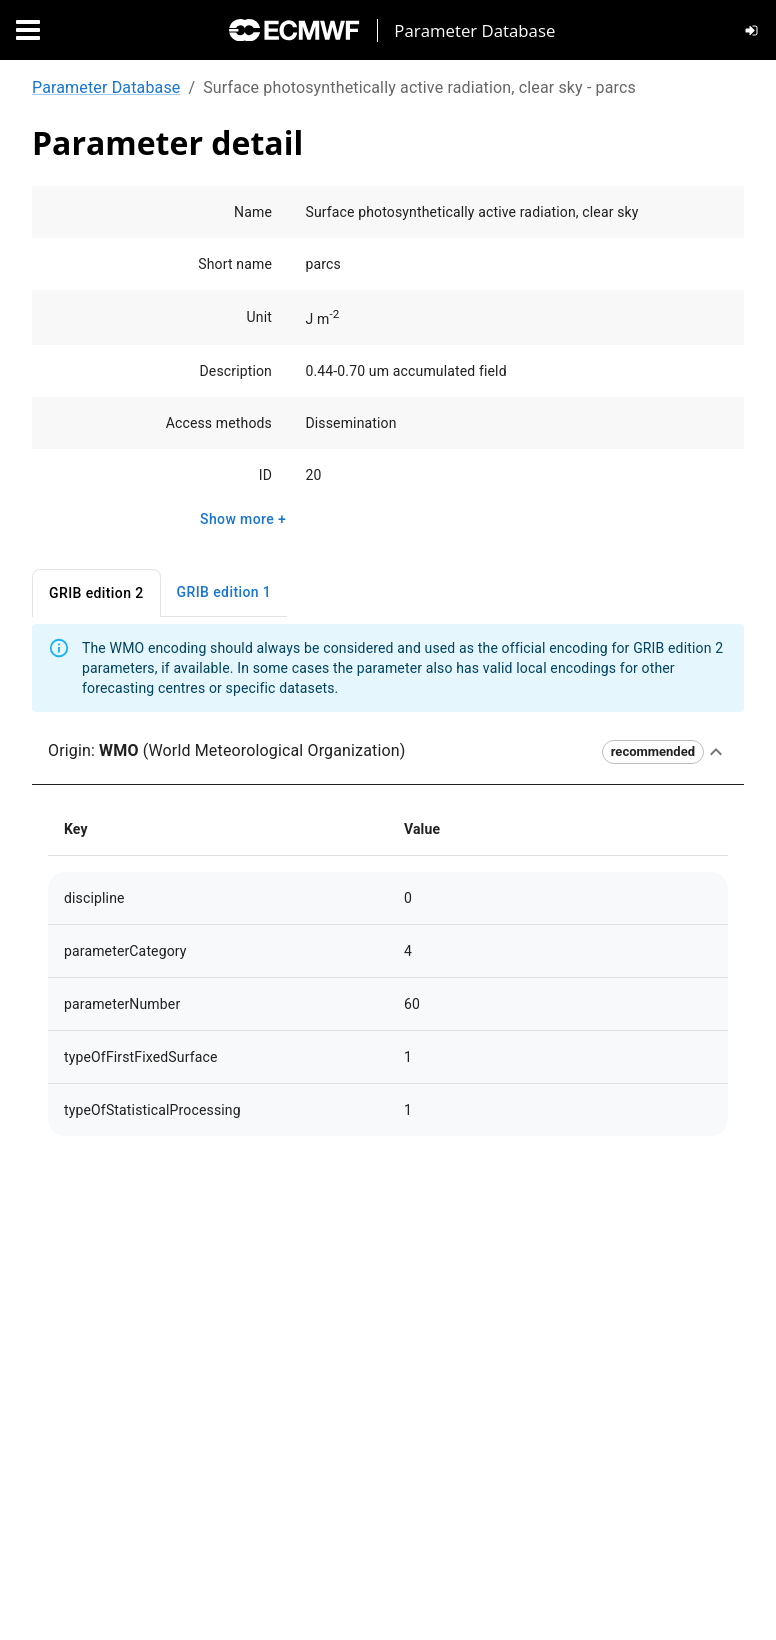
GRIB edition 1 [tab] (224, 592)
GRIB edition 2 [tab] (96, 593)
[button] (388, 752)
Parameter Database (106, 87)
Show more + (243, 519)
